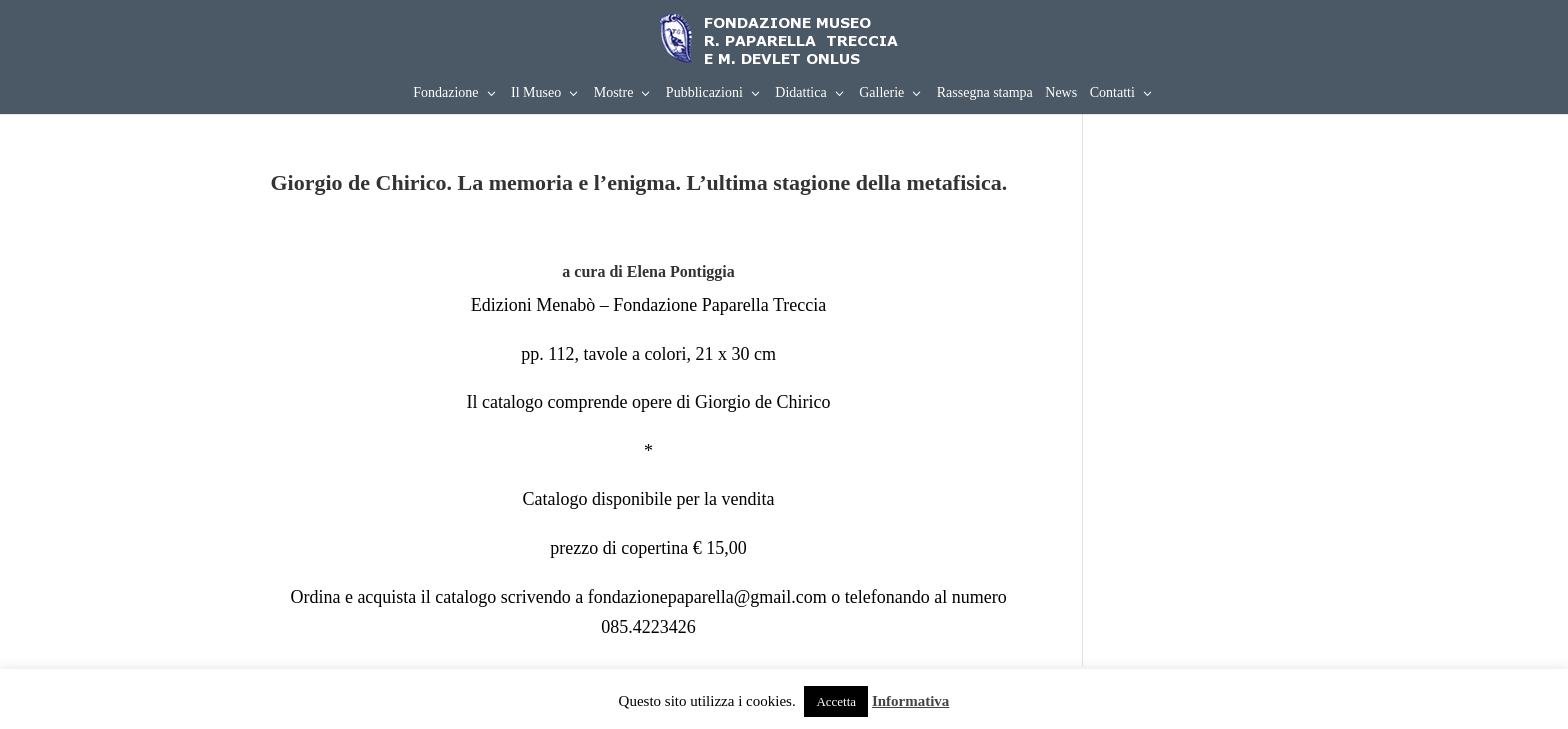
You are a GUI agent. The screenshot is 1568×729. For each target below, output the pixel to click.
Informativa (911, 701)
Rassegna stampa (985, 93)
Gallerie (881, 93)
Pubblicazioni (704, 93)
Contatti (1112, 93)
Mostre (614, 93)
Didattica (800, 93)
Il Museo (536, 93)
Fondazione (445, 93)
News (1061, 93)
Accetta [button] (836, 701)
